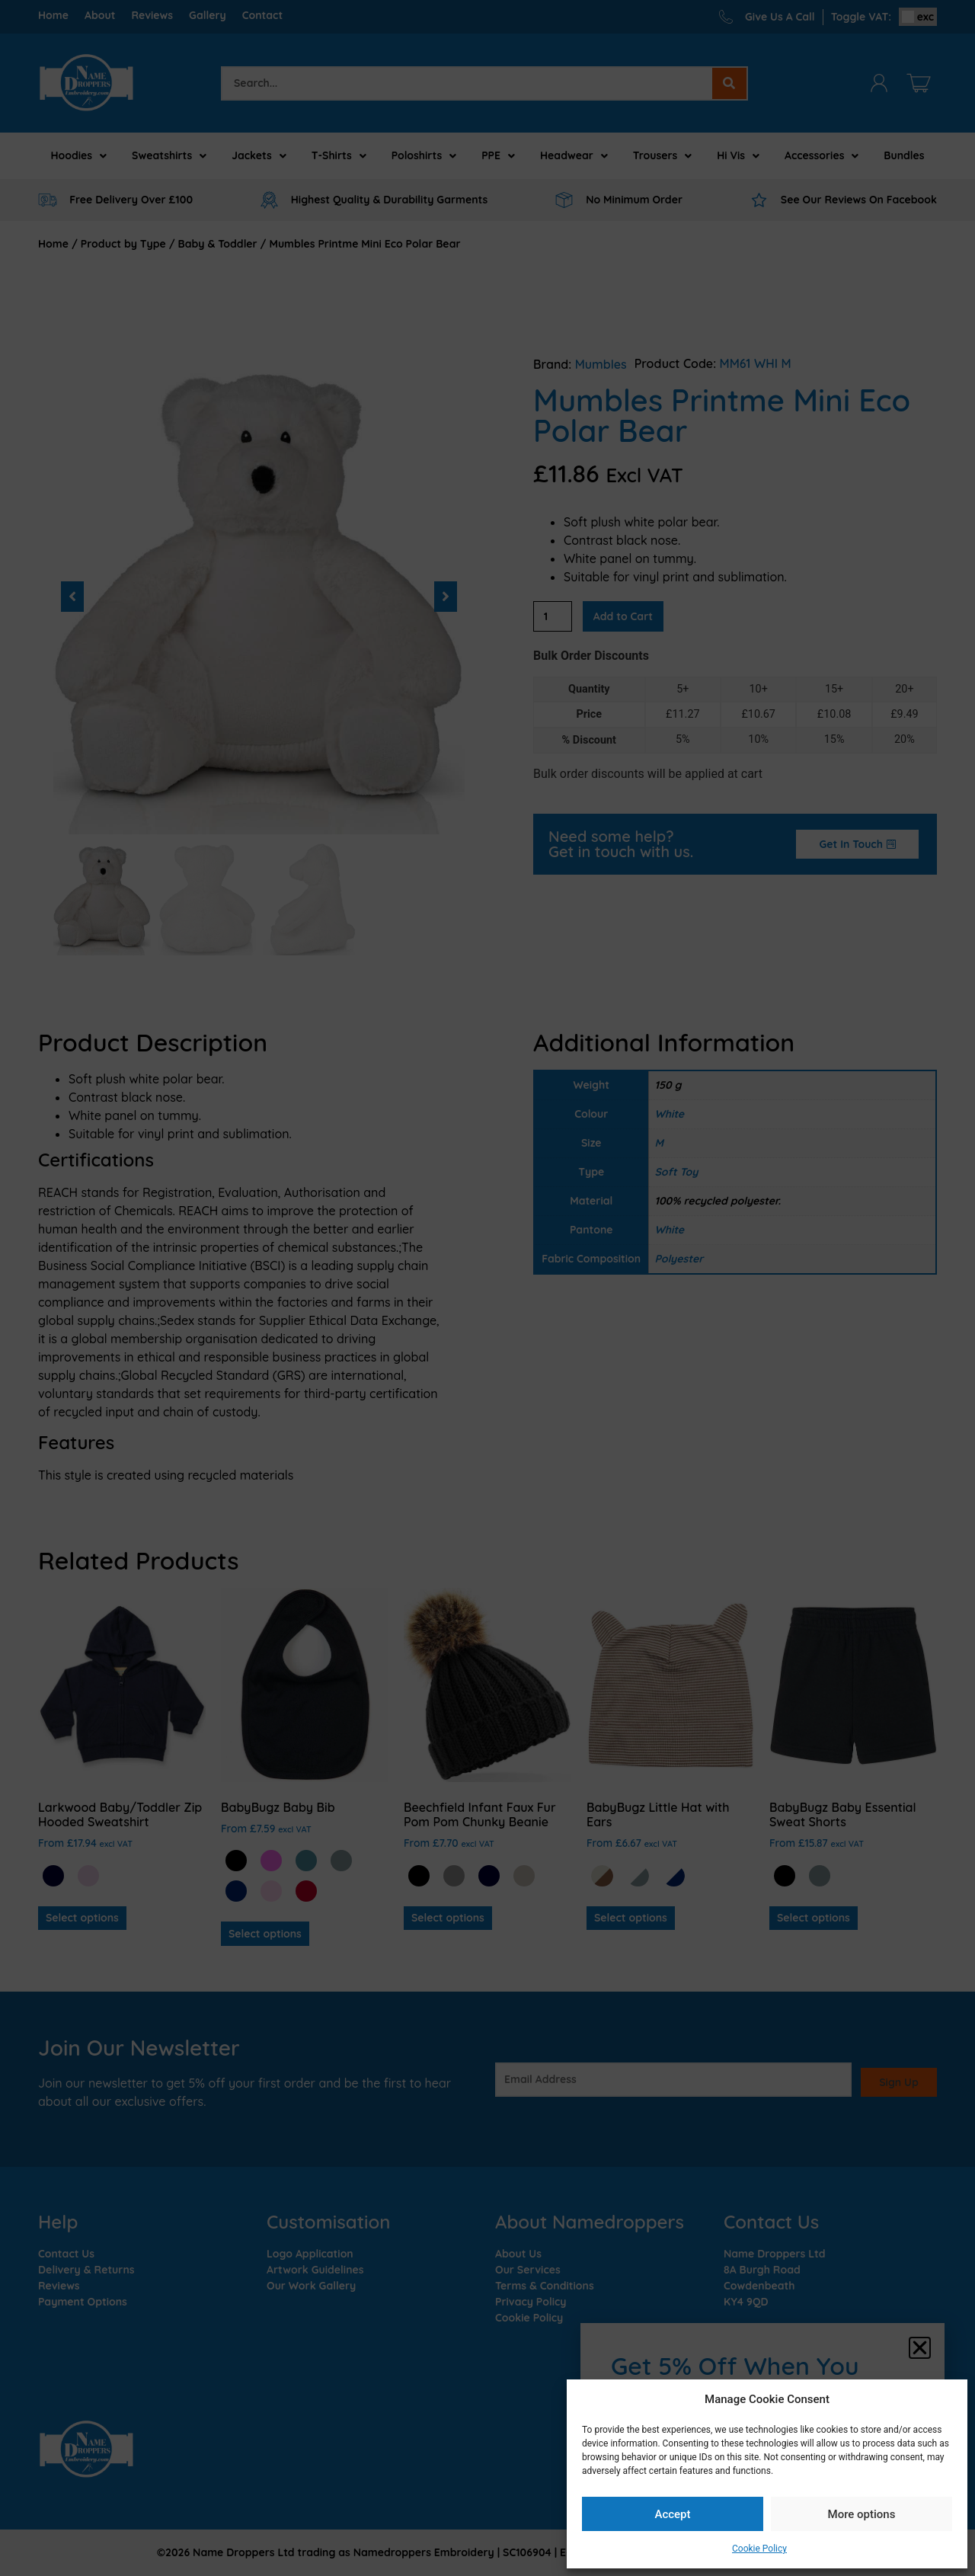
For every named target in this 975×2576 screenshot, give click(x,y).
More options (862, 2514)
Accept (672, 2514)
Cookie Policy (759, 2548)
